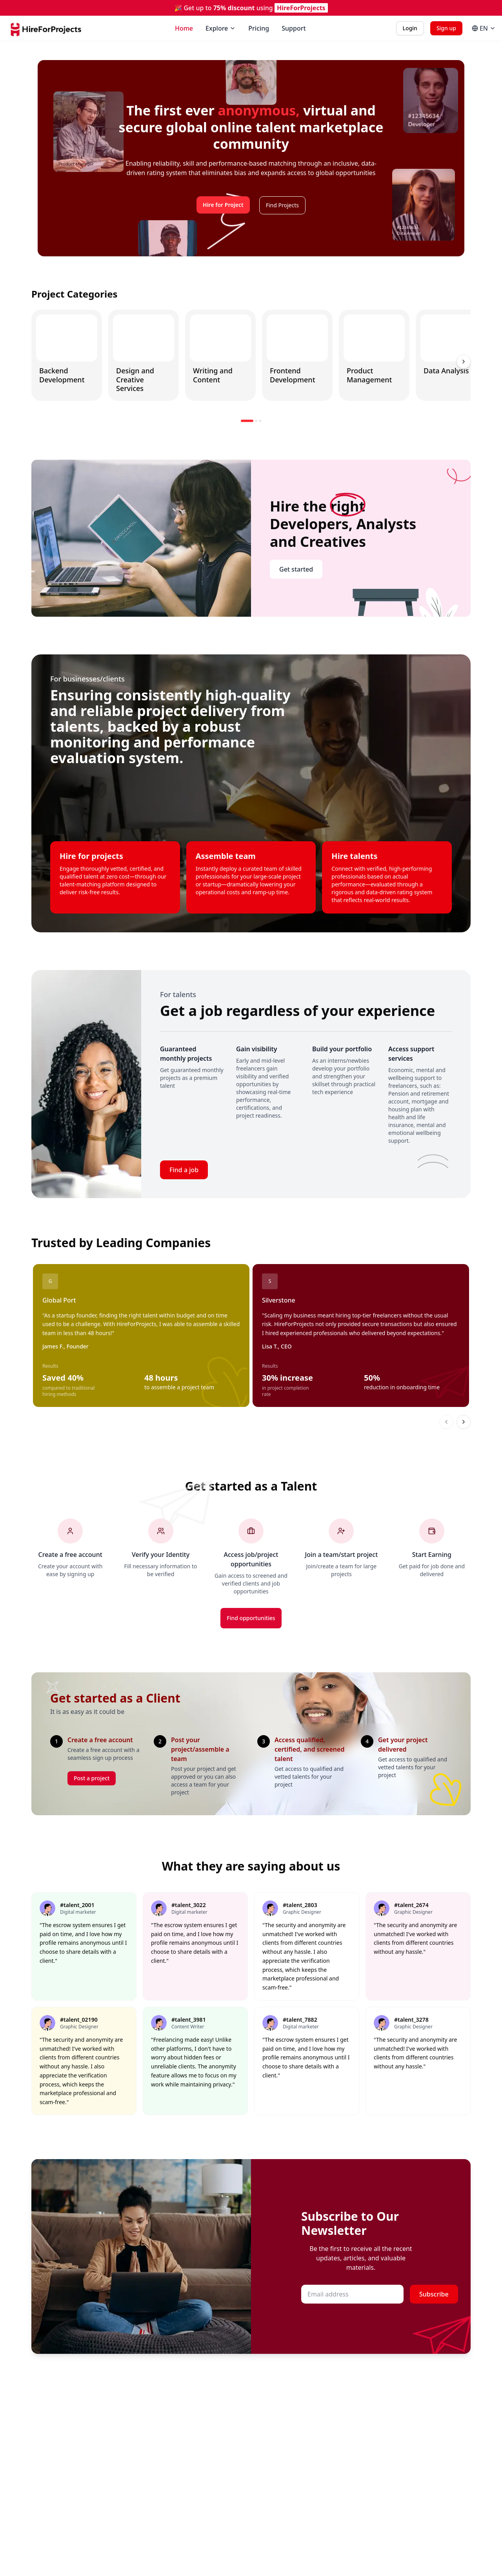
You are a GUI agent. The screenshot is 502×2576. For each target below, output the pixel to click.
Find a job (183, 1170)
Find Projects (282, 205)
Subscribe (434, 2294)
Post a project (91, 1778)
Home (184, 28)
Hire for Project (223, 204)
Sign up (446, 28)
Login (410, 28)
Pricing (258, 28)
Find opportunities (251, 1618)
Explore (221, 28)
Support (294, 28)
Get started (296, 569)
